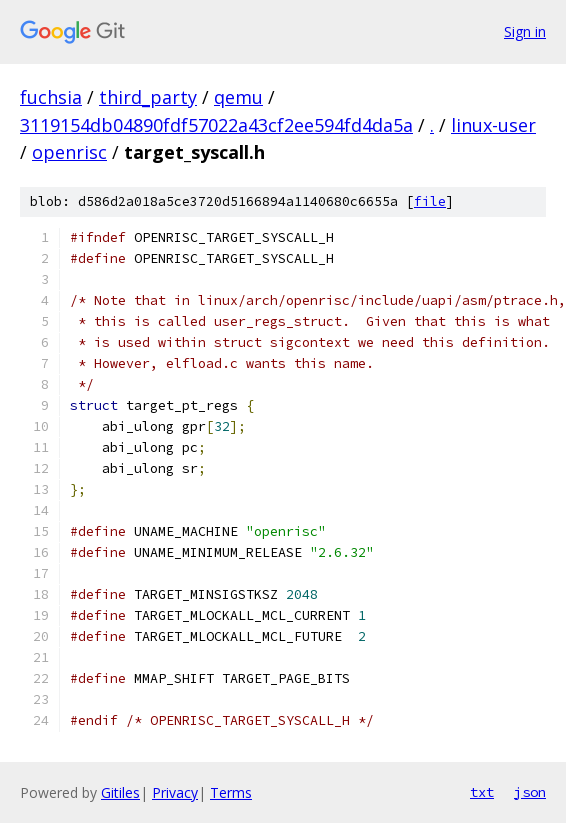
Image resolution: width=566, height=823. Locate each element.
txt (482, 792)
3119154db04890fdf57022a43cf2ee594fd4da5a (216, 125)
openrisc (69, 152)
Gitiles (120, 792)
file (430, 201)
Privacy (175, 792)
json (530, 792)
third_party (148, 97)
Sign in (525, 31)
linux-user (493, 125)
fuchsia (51, 97)
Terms (231, 792)
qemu (238, 97)
